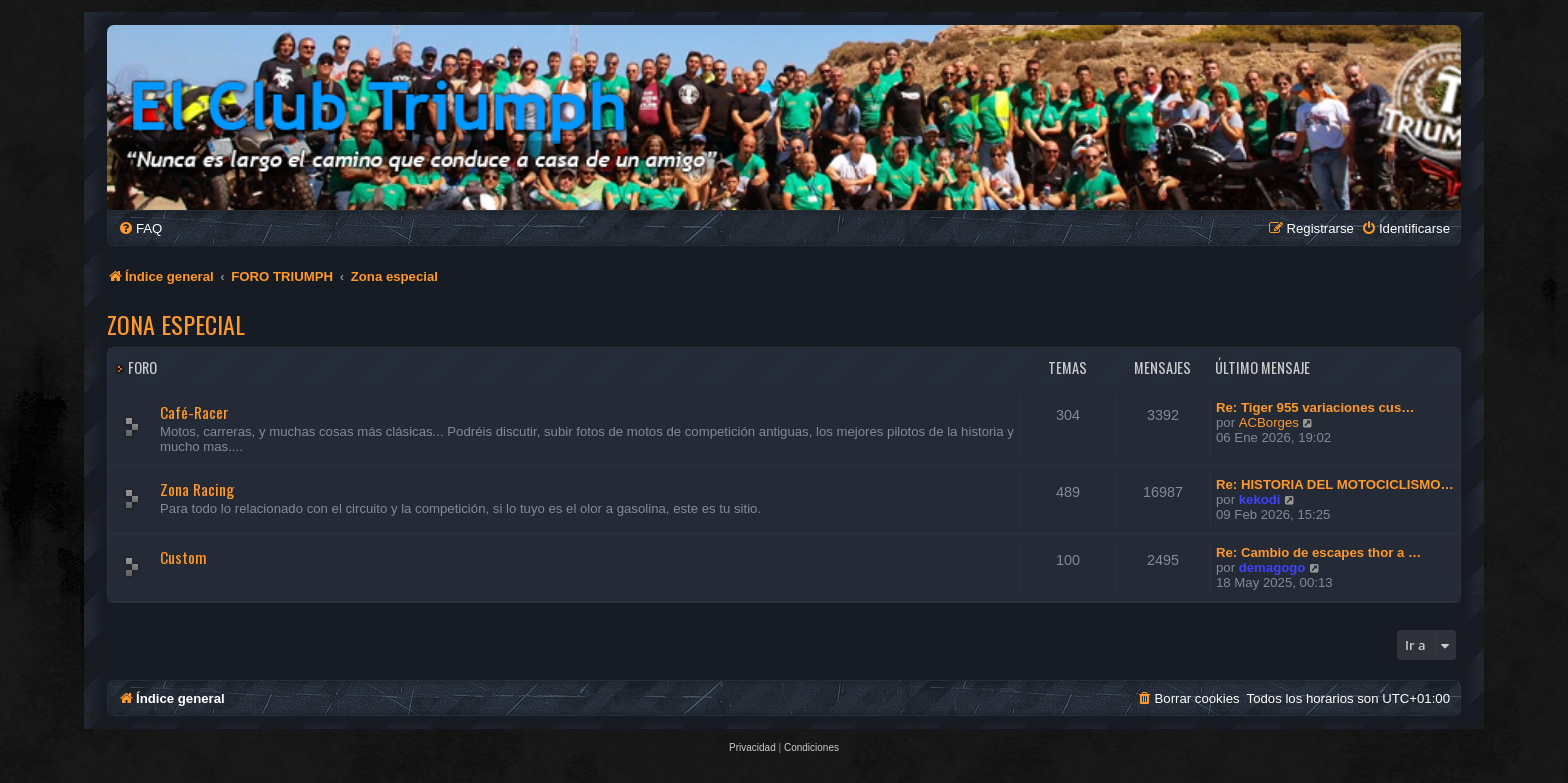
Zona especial (176, 324)
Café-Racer (194, 412)
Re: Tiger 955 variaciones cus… (1315, 407)
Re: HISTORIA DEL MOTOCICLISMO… (1335, 484)
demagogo (1272, 567)
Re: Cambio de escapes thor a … (1318, 552)
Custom (183, 557)
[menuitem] (140, 228)
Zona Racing (197, 489)
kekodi (1260, 499)
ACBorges (1269, 422)
